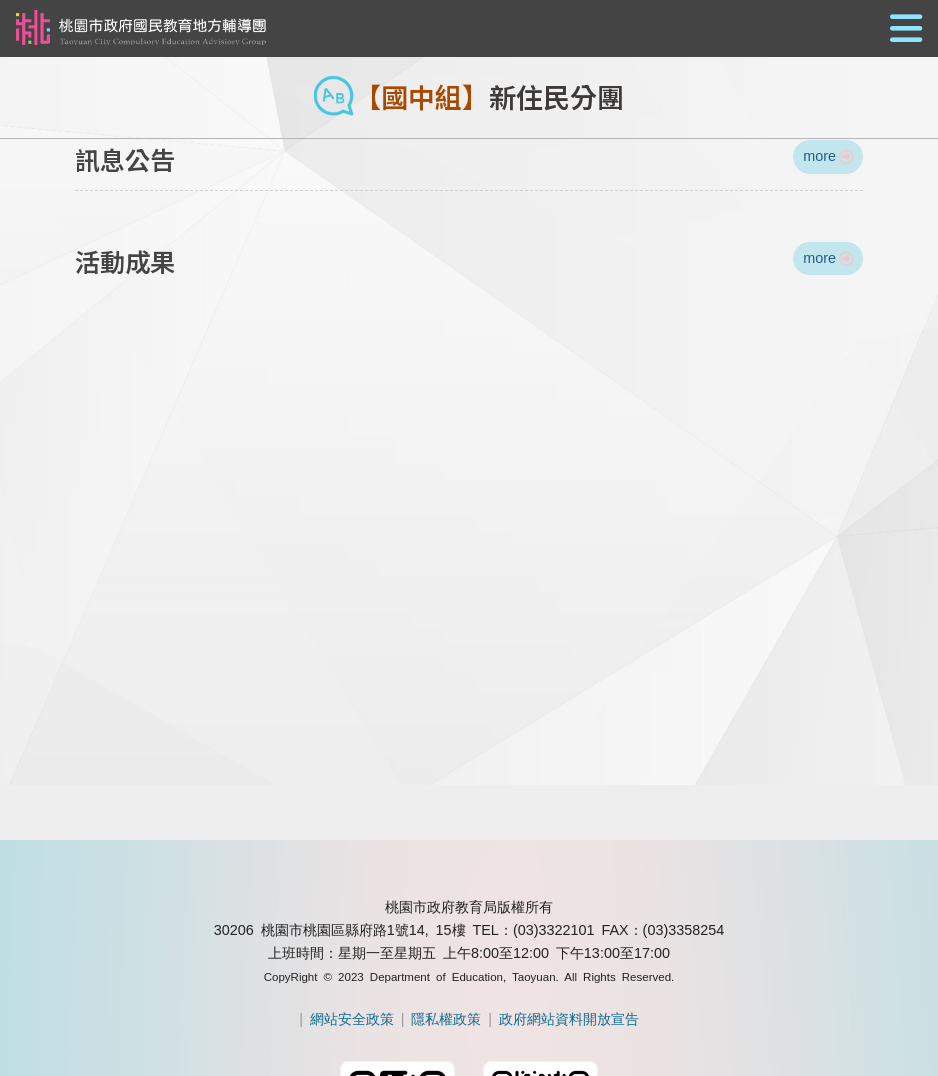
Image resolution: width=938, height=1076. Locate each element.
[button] (469, 29)
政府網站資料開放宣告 (569, 1019)
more (828, 156)
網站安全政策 (352, 1019)
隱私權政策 (446, 1019)
